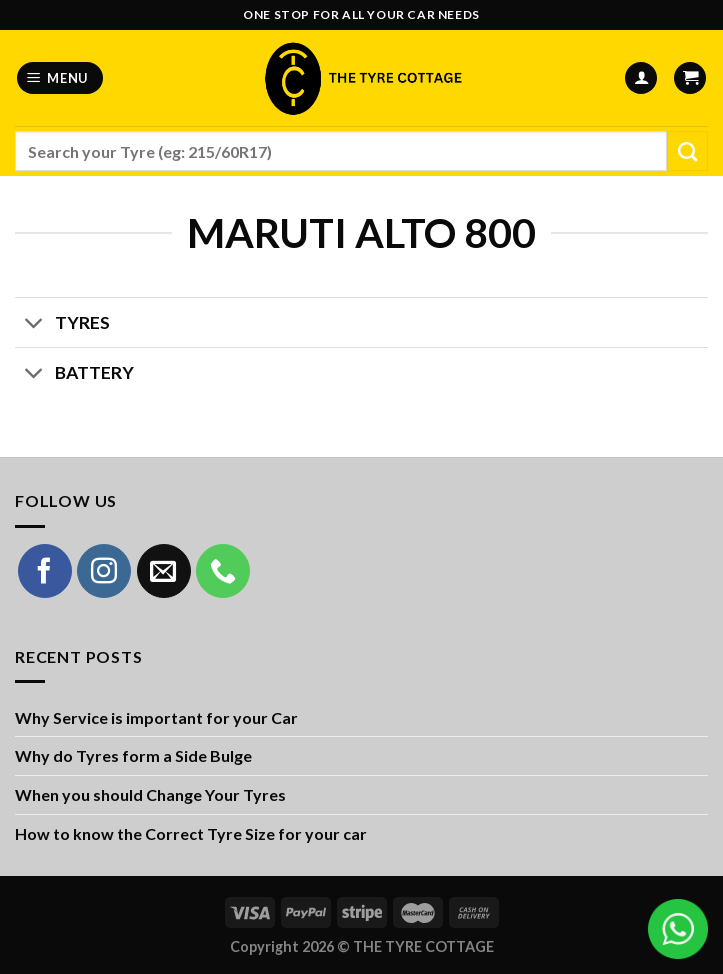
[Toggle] (34, 324)
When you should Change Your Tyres (150, 794)
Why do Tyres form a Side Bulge (133, 755)
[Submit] (687, 151)
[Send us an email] (164, 571)
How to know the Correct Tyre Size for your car (191, 833)
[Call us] (223, 571)
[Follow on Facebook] (45, 571)
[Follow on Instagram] (104, 571)
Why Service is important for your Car (156, 717)
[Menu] (60, 78)
